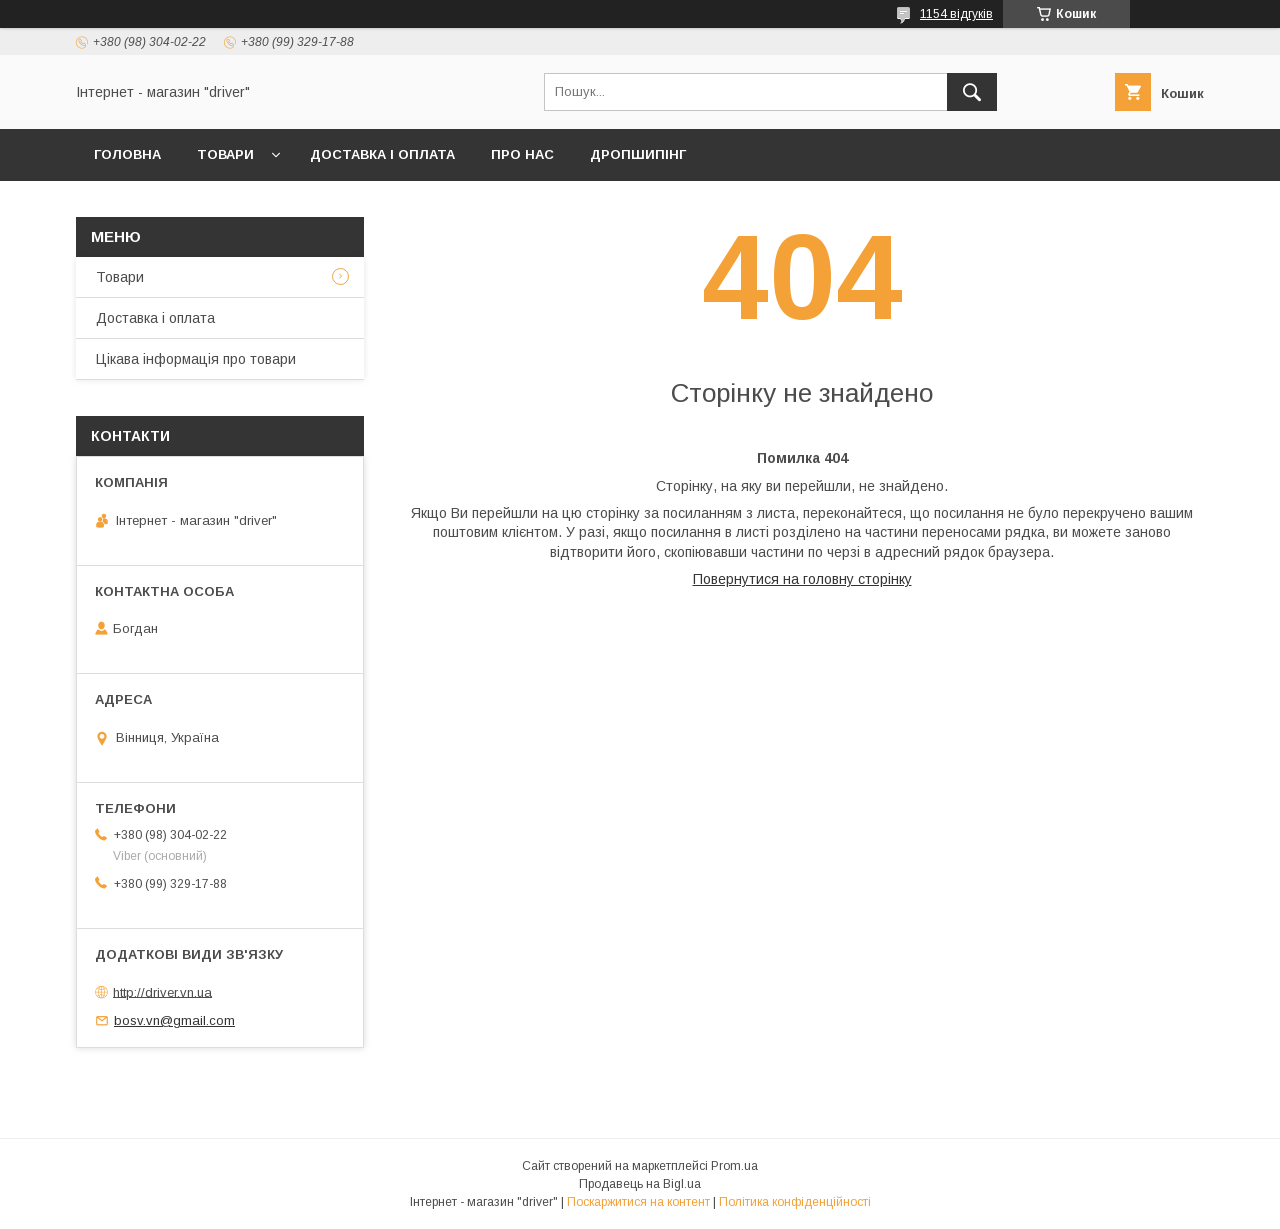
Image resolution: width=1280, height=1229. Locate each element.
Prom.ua (734, 1166)
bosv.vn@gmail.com (174, 1020)
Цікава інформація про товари (196, 359)
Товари (225, 154)
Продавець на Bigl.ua (640, 1184)
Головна (127, 154)
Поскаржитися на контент (638, 1202)
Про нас (522, 154)
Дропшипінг (638, 154)
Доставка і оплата (382, 154)
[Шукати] (972, 92)
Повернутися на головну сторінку (802, 579)
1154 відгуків (956, 14)
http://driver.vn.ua (162, 991)
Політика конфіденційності (795, 1202)
